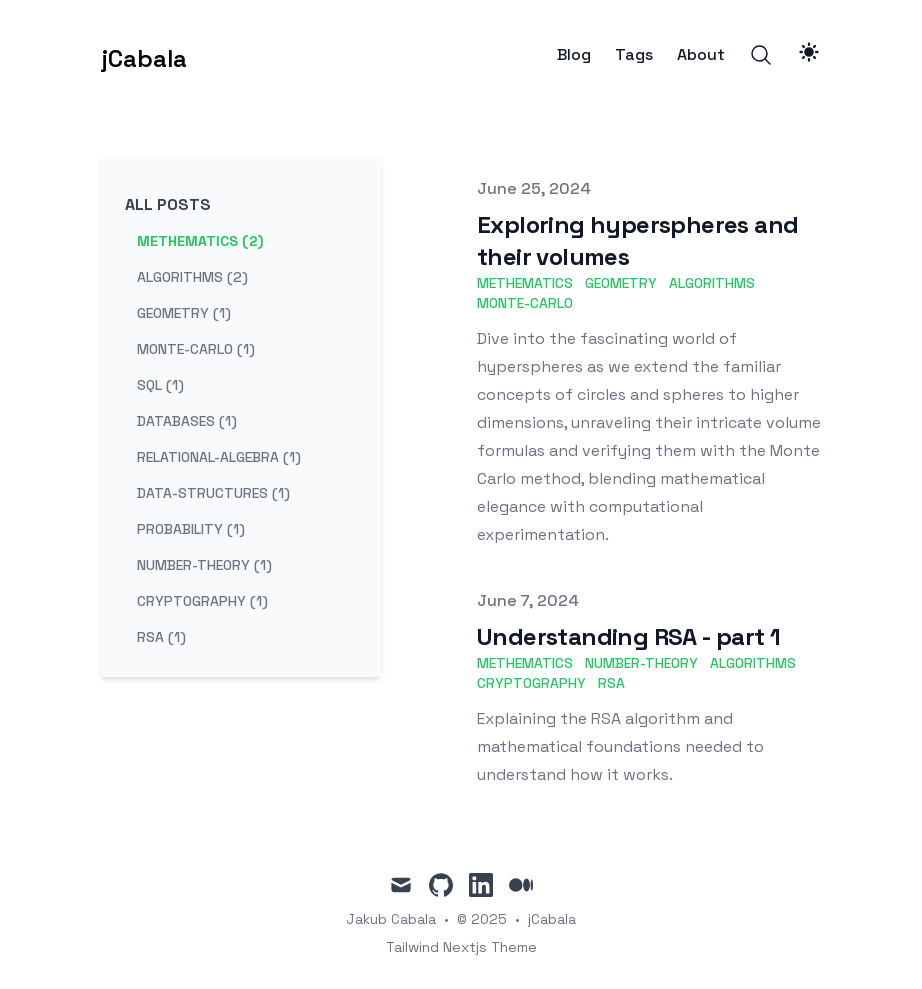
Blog (574, 55)
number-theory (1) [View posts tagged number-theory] (204, 565)
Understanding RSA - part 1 (628, 636)
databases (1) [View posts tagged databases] (187, 421)
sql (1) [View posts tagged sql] (160, 385)
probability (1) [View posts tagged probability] (191, 529)
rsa (611, 683)
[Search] (761, 55)
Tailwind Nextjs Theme (461, 947)
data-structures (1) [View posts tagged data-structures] (213, 493)
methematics (525, 283)
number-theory (641, 663)
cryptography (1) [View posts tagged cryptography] (202, 601)
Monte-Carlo (525, 303)
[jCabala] (144, 55)
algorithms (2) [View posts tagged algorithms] (192, 277)
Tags (634, 55)
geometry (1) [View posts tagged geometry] (184, 313)
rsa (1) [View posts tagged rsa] (161, 637)
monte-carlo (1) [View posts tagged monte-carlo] (196, 349)
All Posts (168, 204)
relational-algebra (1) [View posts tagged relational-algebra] (219, 457)
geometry (621, 283)
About (701, 55)
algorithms (712, 283)
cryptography (531, 683)
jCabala (552, 919)
